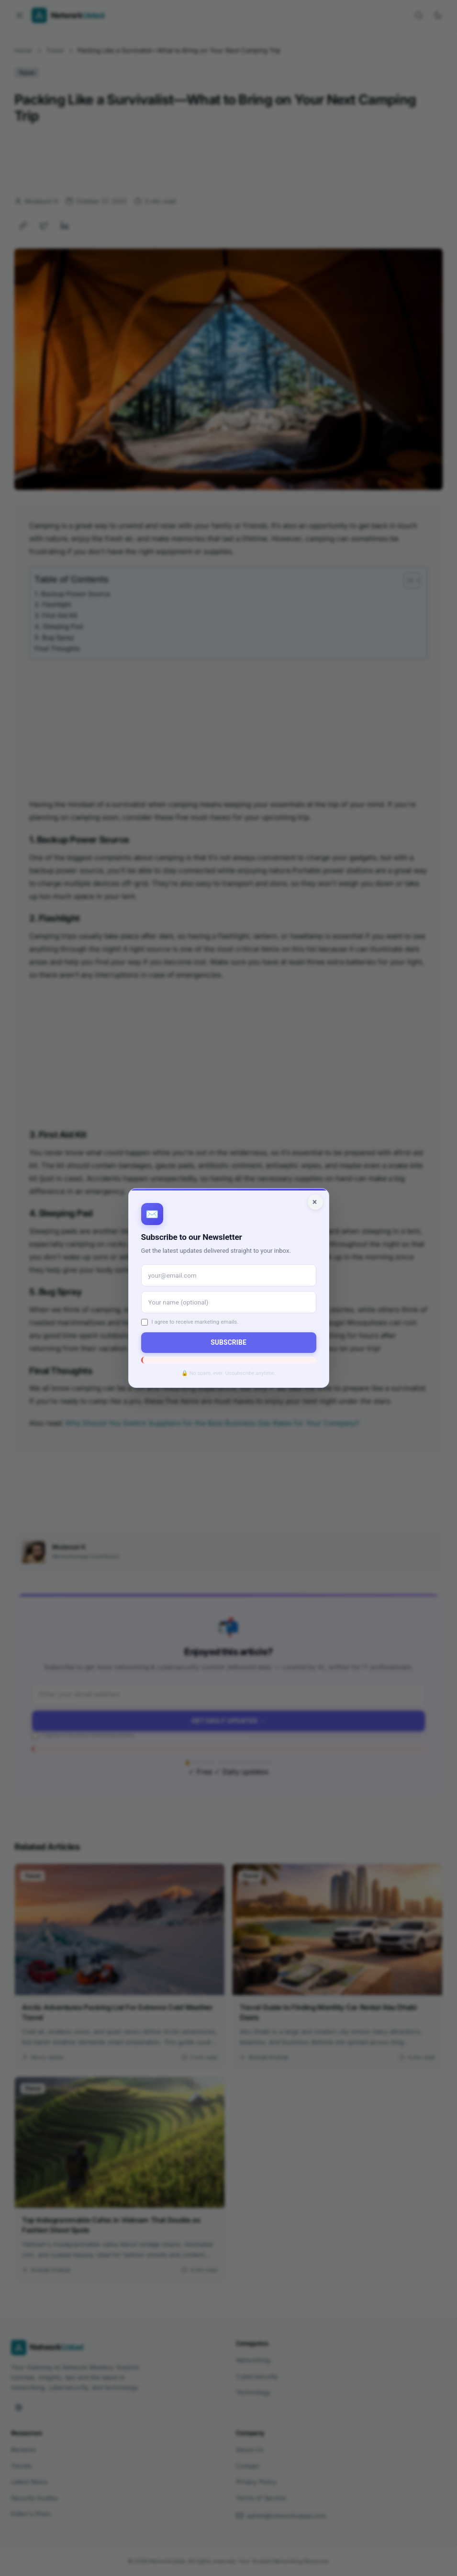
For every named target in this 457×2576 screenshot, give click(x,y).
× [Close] (315, 1202)
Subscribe (228, 1342)
